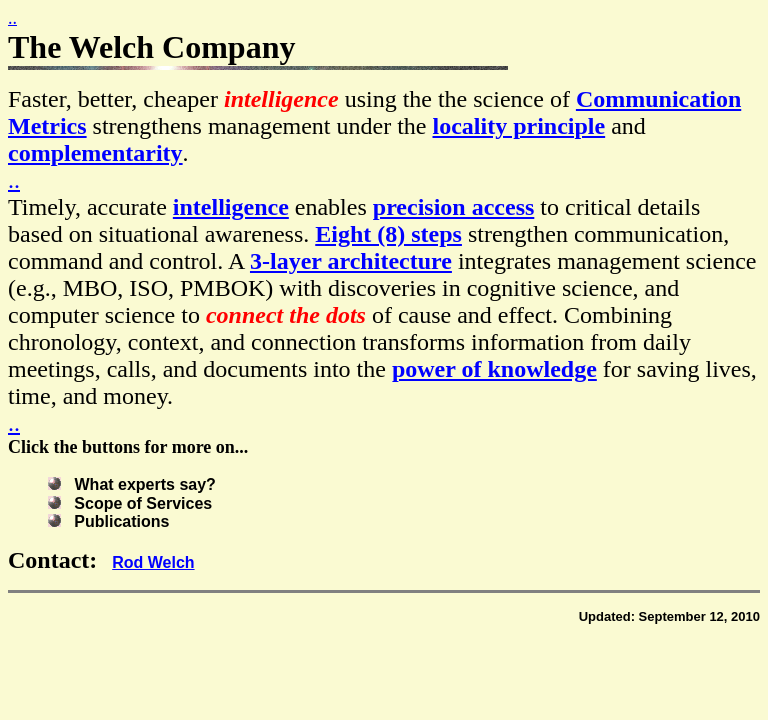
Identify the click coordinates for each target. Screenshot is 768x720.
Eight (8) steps (388, 234)
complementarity (95, 153)
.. (12, 18)
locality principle (519, 126)
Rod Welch (153, 562)
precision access (454, 207)
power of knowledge (494, 369)
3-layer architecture (351, 261)
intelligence (231, 207)
